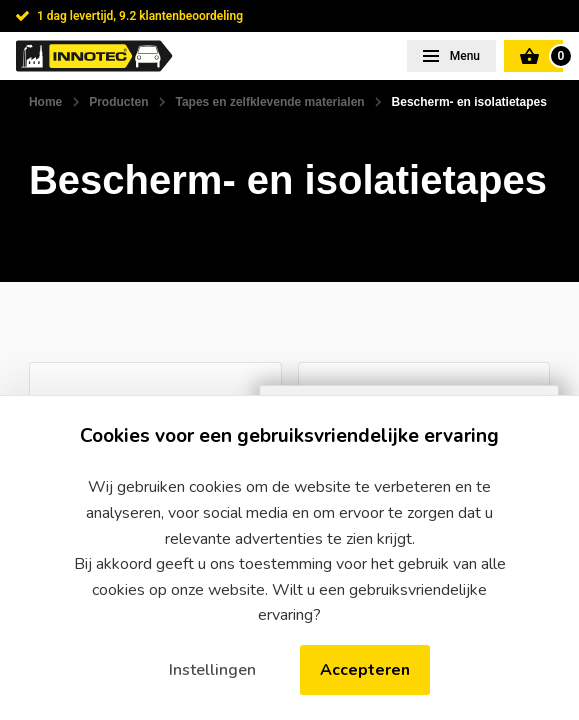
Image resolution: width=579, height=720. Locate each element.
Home (45, 102)
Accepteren (365, 670)
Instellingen (212, 670)
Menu (463, 56)
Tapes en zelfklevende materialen (269, 102)
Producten (118, 102)
